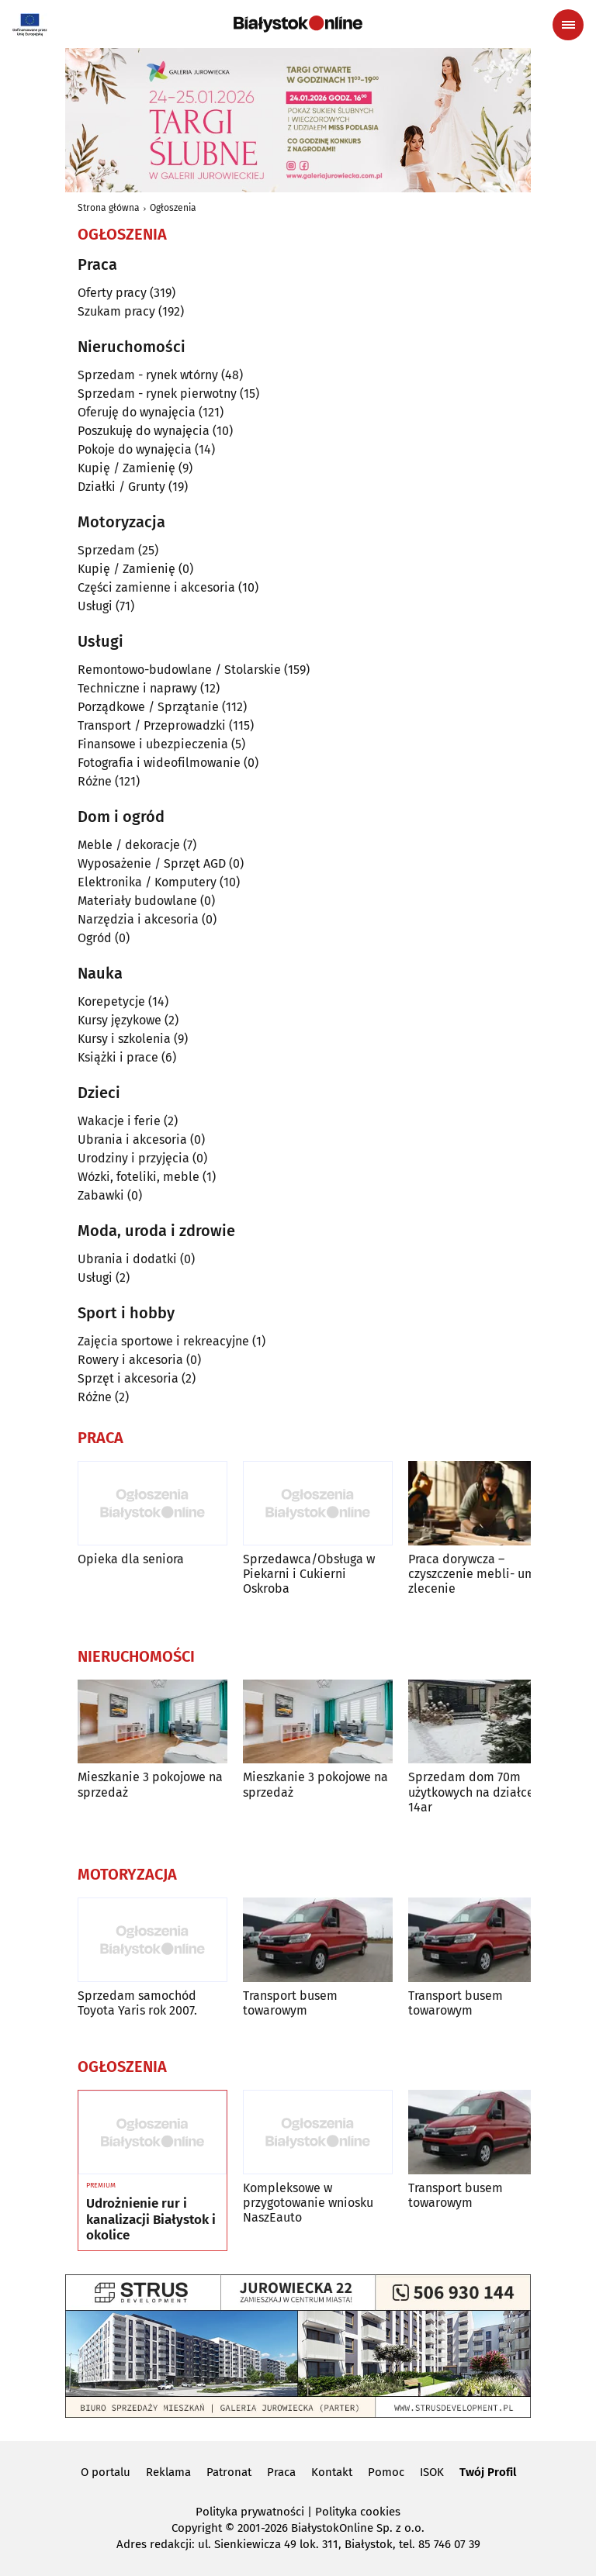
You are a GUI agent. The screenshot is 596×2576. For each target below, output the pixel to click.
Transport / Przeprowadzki (152, 725)
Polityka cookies (357, 2512)
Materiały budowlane (137, 900)
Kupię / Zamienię (126, 468)
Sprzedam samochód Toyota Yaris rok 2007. (137, 2003)
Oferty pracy (112, 292)
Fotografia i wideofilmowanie (159, 762)
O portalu (105, 2472)
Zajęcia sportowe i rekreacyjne (163, 1341)
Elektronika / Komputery (147, 882)
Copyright (197, 2528)
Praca (281, 2472)
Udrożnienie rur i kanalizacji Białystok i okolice (151, 2219)
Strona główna (109, 207)
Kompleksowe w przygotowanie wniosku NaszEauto (308, 2203)
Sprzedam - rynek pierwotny (157, 393)
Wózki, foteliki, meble (138, 1176)
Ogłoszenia (173, 207)
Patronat (228, 2472)
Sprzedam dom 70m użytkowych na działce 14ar (471, 1792)
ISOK (432, 2472)
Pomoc (386, 2472)
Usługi (95, 606)
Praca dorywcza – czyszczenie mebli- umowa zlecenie (483, 1574)
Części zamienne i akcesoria (156, 587)
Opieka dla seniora (131, 1559)
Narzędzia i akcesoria (138, 919)
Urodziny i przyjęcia (133, 1158)
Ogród (95, 938)
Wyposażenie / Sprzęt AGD (152, 863)
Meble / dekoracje (129, 844)
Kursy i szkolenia (124, 1038)
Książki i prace (118, 1057)
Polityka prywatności (250, 2512)
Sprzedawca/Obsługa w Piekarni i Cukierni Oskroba (309, 1574)
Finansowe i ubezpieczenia (153, 744)
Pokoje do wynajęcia (135, 449)
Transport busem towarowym (290, 2003)
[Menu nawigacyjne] (568, 24)
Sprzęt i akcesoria (128, 1378)
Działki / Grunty (121, 486)
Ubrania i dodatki (127, 1259)
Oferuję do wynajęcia (137, 412)
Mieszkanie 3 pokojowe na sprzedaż (150, 1784)
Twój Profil (487, 2472)
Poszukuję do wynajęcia (144, 430)
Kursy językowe (119, 1020)
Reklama (168, 2472)
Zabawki (101, 1195)
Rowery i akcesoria (130, 1359)
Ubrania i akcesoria (132, 1139)
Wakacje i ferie (119, 1121)
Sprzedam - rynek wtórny (148, 375)
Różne (95, 781)
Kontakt (331, 2472)
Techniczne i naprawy (137, 688)
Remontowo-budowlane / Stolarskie (179, 669)
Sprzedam (106, 550)
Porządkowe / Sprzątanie (148, 706)
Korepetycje (111, 1001)
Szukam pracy (116, 311)
